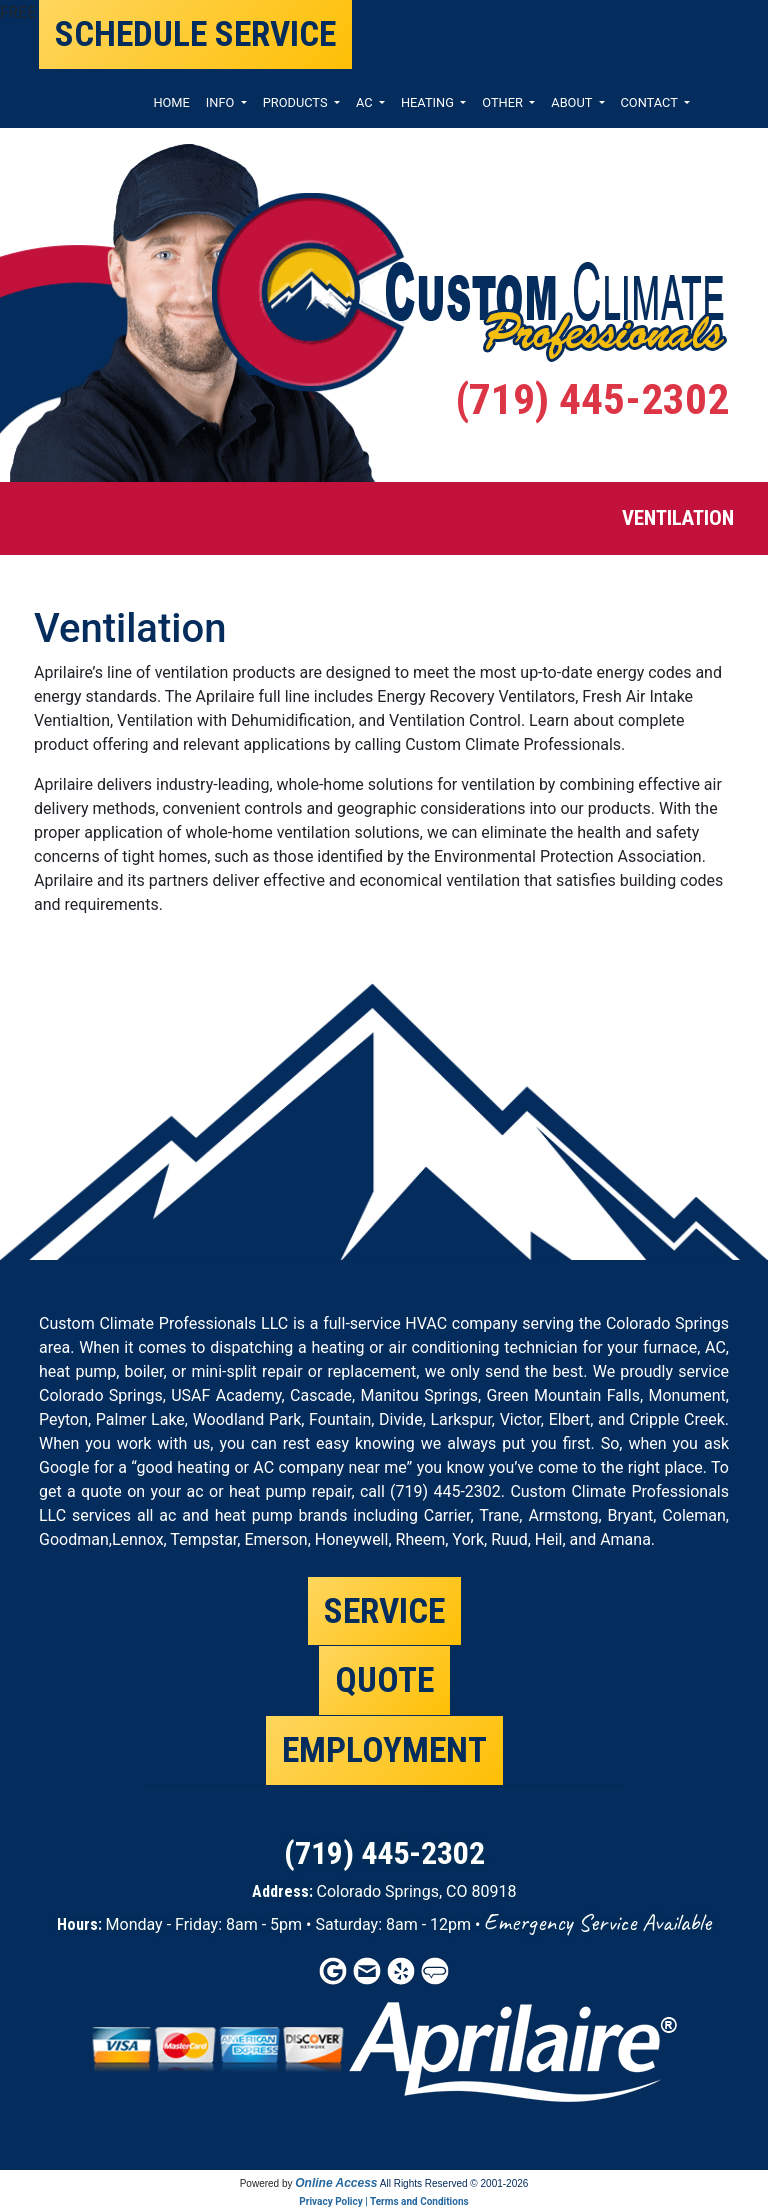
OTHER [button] (504, 102)
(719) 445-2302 (592, 399)
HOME (171, 102)
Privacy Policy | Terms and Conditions (383, 2201)
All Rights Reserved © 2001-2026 (454, 2183)
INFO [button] (222, 102)
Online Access (336, 2183)
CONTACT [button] (651, 102)
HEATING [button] (429, 102)
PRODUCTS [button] (297, 102)
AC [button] (366, 102)
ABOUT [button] (573, 102)
